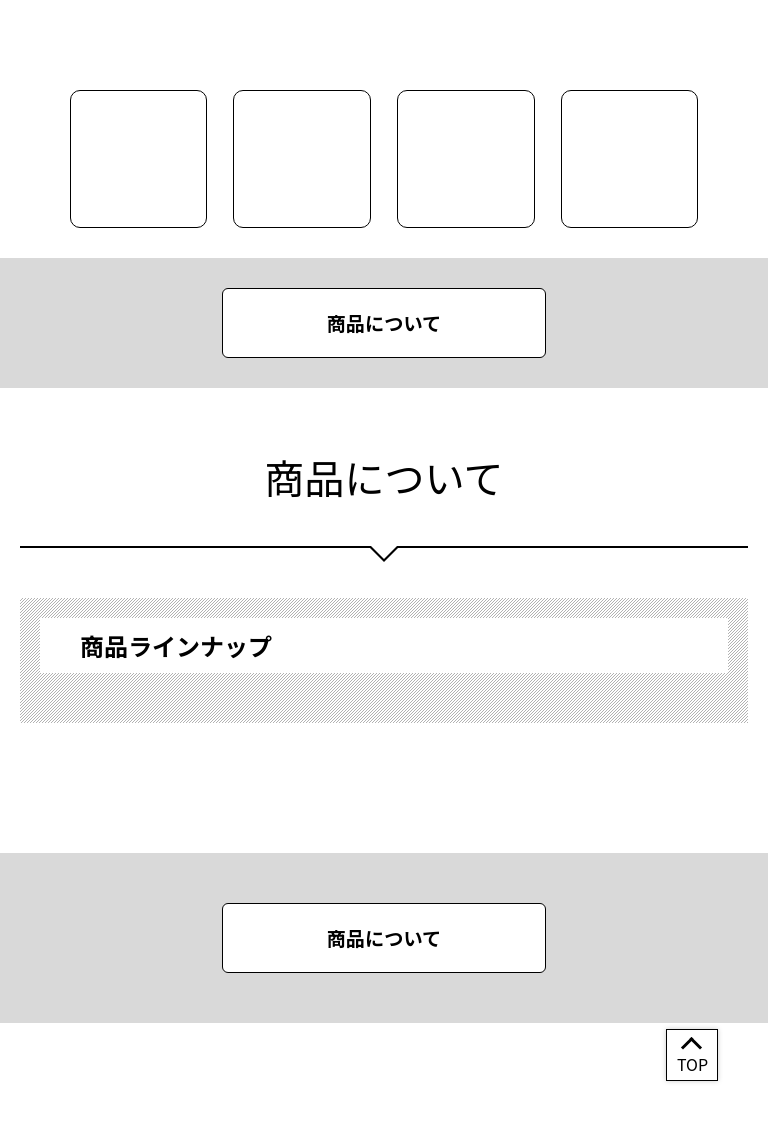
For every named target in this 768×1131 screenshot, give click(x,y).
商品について (384, 323)
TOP (692, 1064)
